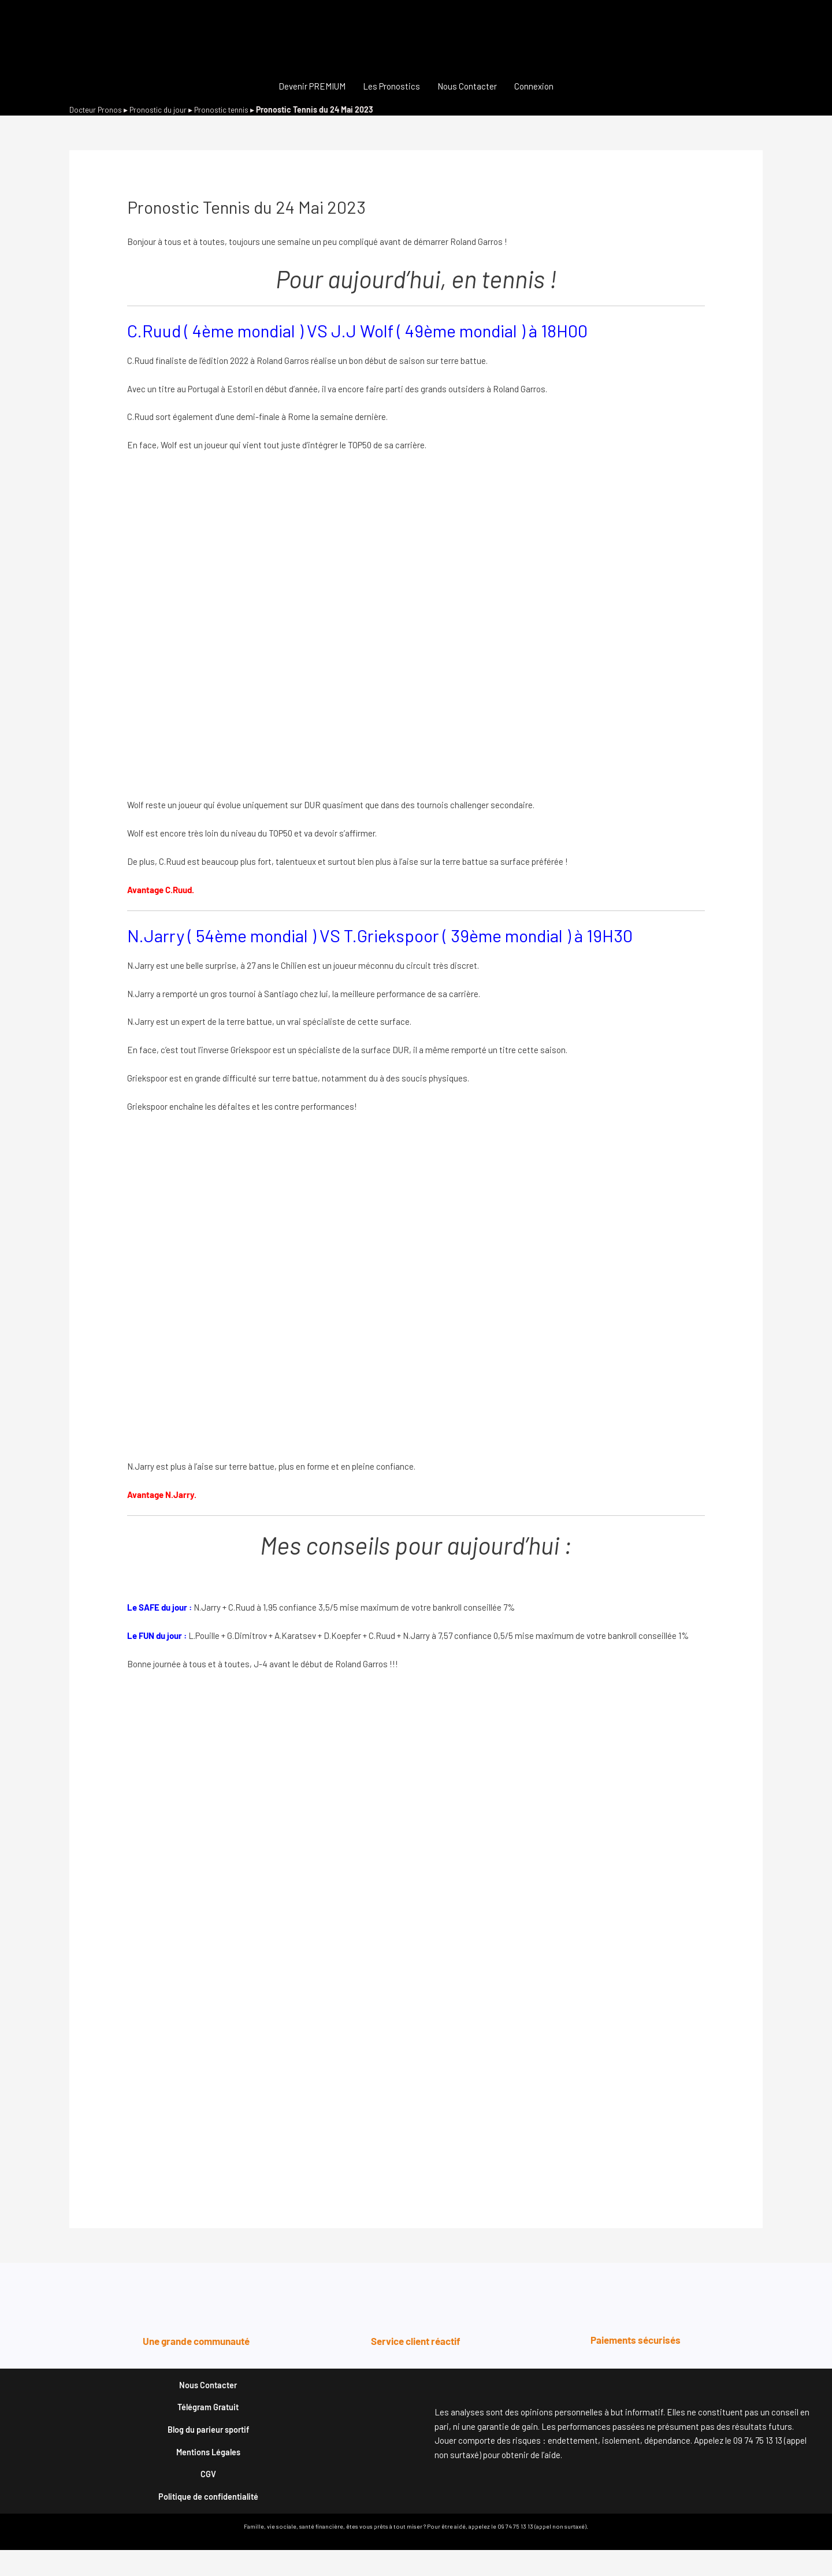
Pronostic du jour (162, 109)
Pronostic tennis (228, 109)
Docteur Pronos (96, 109)
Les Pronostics (391, 86)
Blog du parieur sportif (208, 2441)
